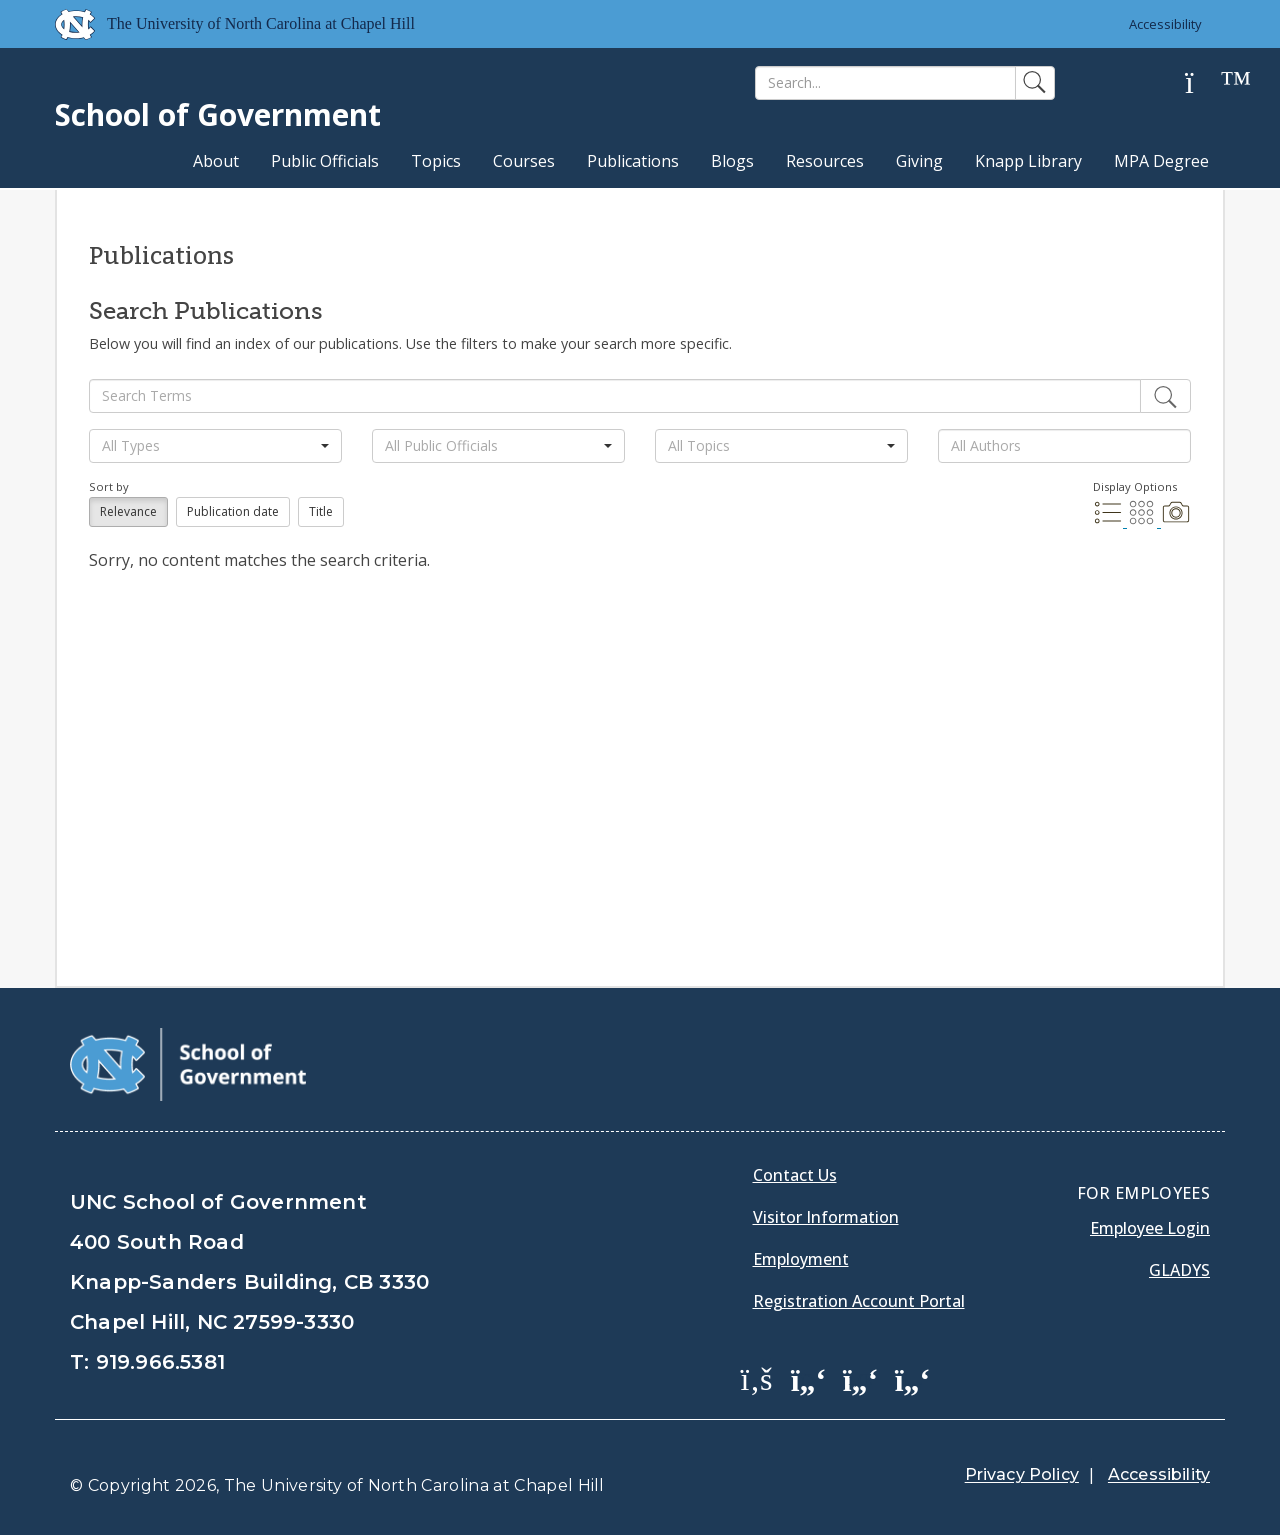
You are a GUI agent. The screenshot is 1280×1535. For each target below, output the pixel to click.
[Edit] (1165, 396)
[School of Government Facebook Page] (757, 1378)
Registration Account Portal (859, 1301)
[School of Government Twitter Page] (809, 1378)
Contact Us (795, 1175)
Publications (633, 161)
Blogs (732, 161)
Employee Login (1150, 1228)
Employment (801, 1259)
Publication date (233, 511)
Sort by (109, 486)
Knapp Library (1028, 161)
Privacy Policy (1022, 1474)
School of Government (218, 114)
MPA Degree (1161, 161)
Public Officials (325, 161)
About (216, 161)
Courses (524, 161)
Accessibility (1165, 24)
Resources (825, 161)
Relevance (128, 511)
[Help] (1205, 83)
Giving (919, 161)
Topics (436, 161)
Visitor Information (826, 1217)
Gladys (1179, 1270)
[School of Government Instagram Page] (913, 1378)
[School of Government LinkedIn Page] (861, 1378)
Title (321, 511)
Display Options (1135, 486)
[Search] (885, 83)
